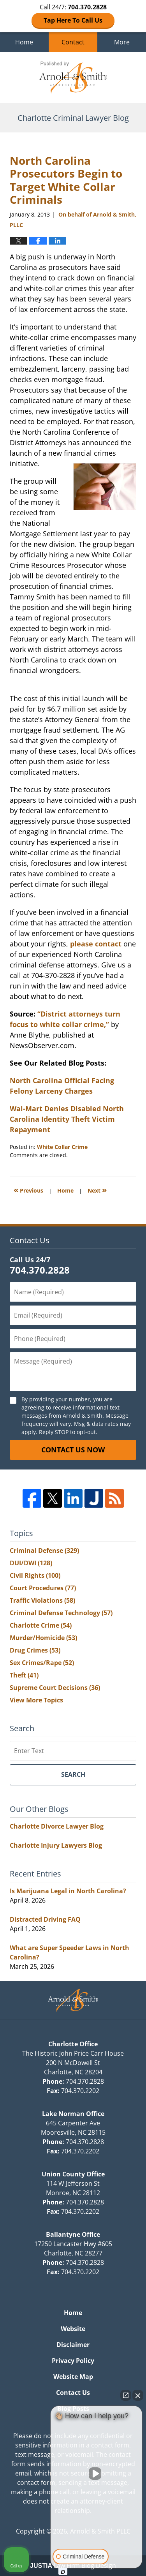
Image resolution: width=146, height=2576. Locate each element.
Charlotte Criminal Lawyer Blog (73, 77)
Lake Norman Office (73, 2113)
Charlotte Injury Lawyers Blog (56, 1845)
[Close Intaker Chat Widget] (137, 2395)
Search (73, 1774)
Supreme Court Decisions (55, 1687)
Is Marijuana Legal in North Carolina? (68, 1891)
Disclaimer (73, 2344)
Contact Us (73, 2392)
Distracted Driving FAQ (45, 1919)
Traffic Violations (42, 1600)
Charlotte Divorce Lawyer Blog (57, 1826)
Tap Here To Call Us (73, 20)
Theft (24, 1675)
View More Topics (36, 1700)
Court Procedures (43, 1588)
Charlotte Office (73, 2044)
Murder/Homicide (43, 1637)
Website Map (73, 2376)
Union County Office (73, 2174)
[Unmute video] (96, 2473)
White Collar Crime (62, 1147)
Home (24, 42)
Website (73, 2328)
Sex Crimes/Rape (42, 1662)
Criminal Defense (44, 1550)
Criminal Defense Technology (61, 1613)
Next (97, 1189)
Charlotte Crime (41, 1625)
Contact (73, 42)
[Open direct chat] (125, 2395)
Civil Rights (35, 1575)
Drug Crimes (35, 1650)
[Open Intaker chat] (62, 2571)
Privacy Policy (73, 2360)
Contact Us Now (73, 1449)
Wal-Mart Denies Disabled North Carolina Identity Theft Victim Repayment (67, 1119)
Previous (28, 1189)
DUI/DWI (31, 1563)
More (122, 42)
